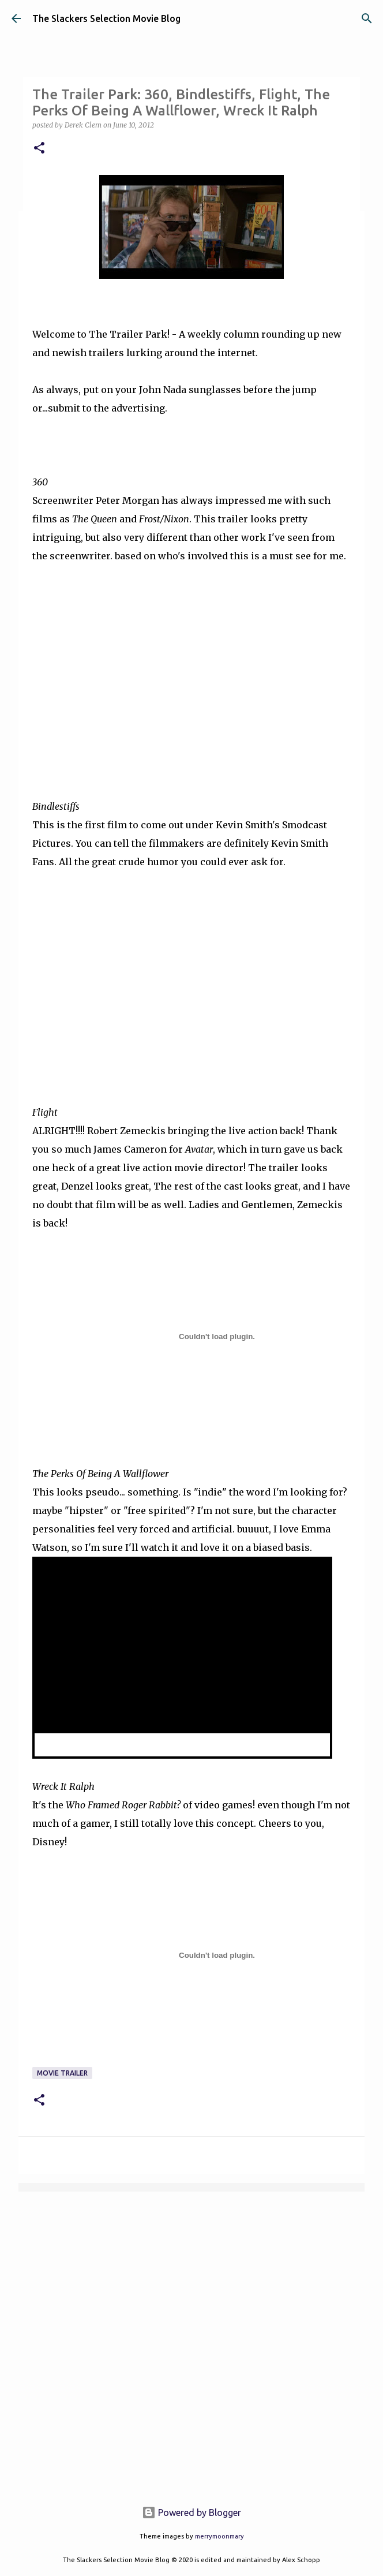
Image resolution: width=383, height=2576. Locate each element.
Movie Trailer (62, 2073)
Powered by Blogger (191, 2512)
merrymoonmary (219, 2536)
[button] (39, 148)
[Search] (367, 18)
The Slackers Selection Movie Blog (106, 18)
